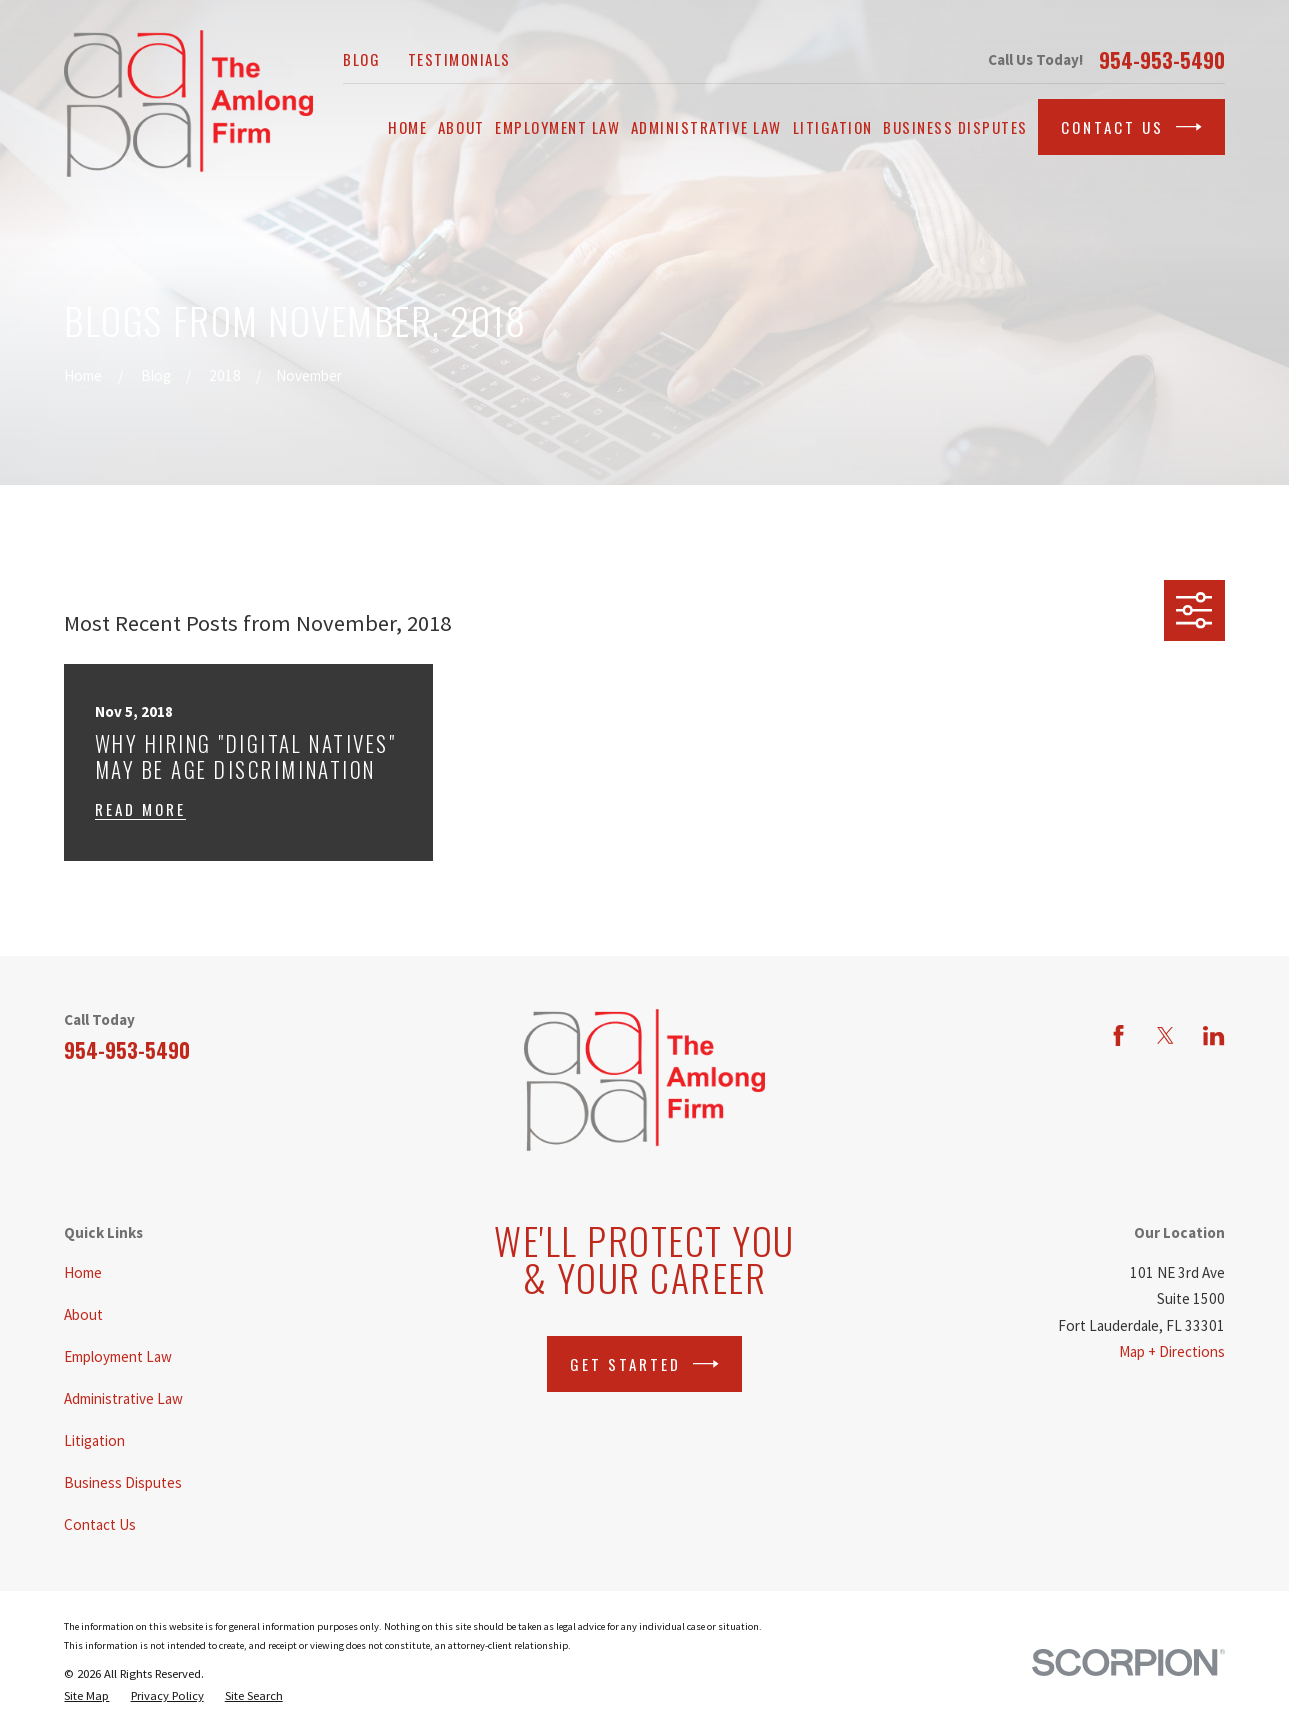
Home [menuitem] (407, 127)
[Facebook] (1118, 1035)
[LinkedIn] (1213, 1035)
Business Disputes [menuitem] (955, 127)
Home (83, 1272)
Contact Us (1131, 127)
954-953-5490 (1162, 60)
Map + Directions (1172, 1351)
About (83, 1314)
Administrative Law (123, 1398)
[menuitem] (86, 1696)
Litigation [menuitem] (833, 127)
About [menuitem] (461, 127)
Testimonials (459, 59)
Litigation (94, 1440)
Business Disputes (123, 1482)
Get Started (644, 1364)
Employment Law (118, 1356)
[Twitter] (1165, 1035)
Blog (361, 59)
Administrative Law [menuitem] (706, 127)
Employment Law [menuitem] (557, 127)
